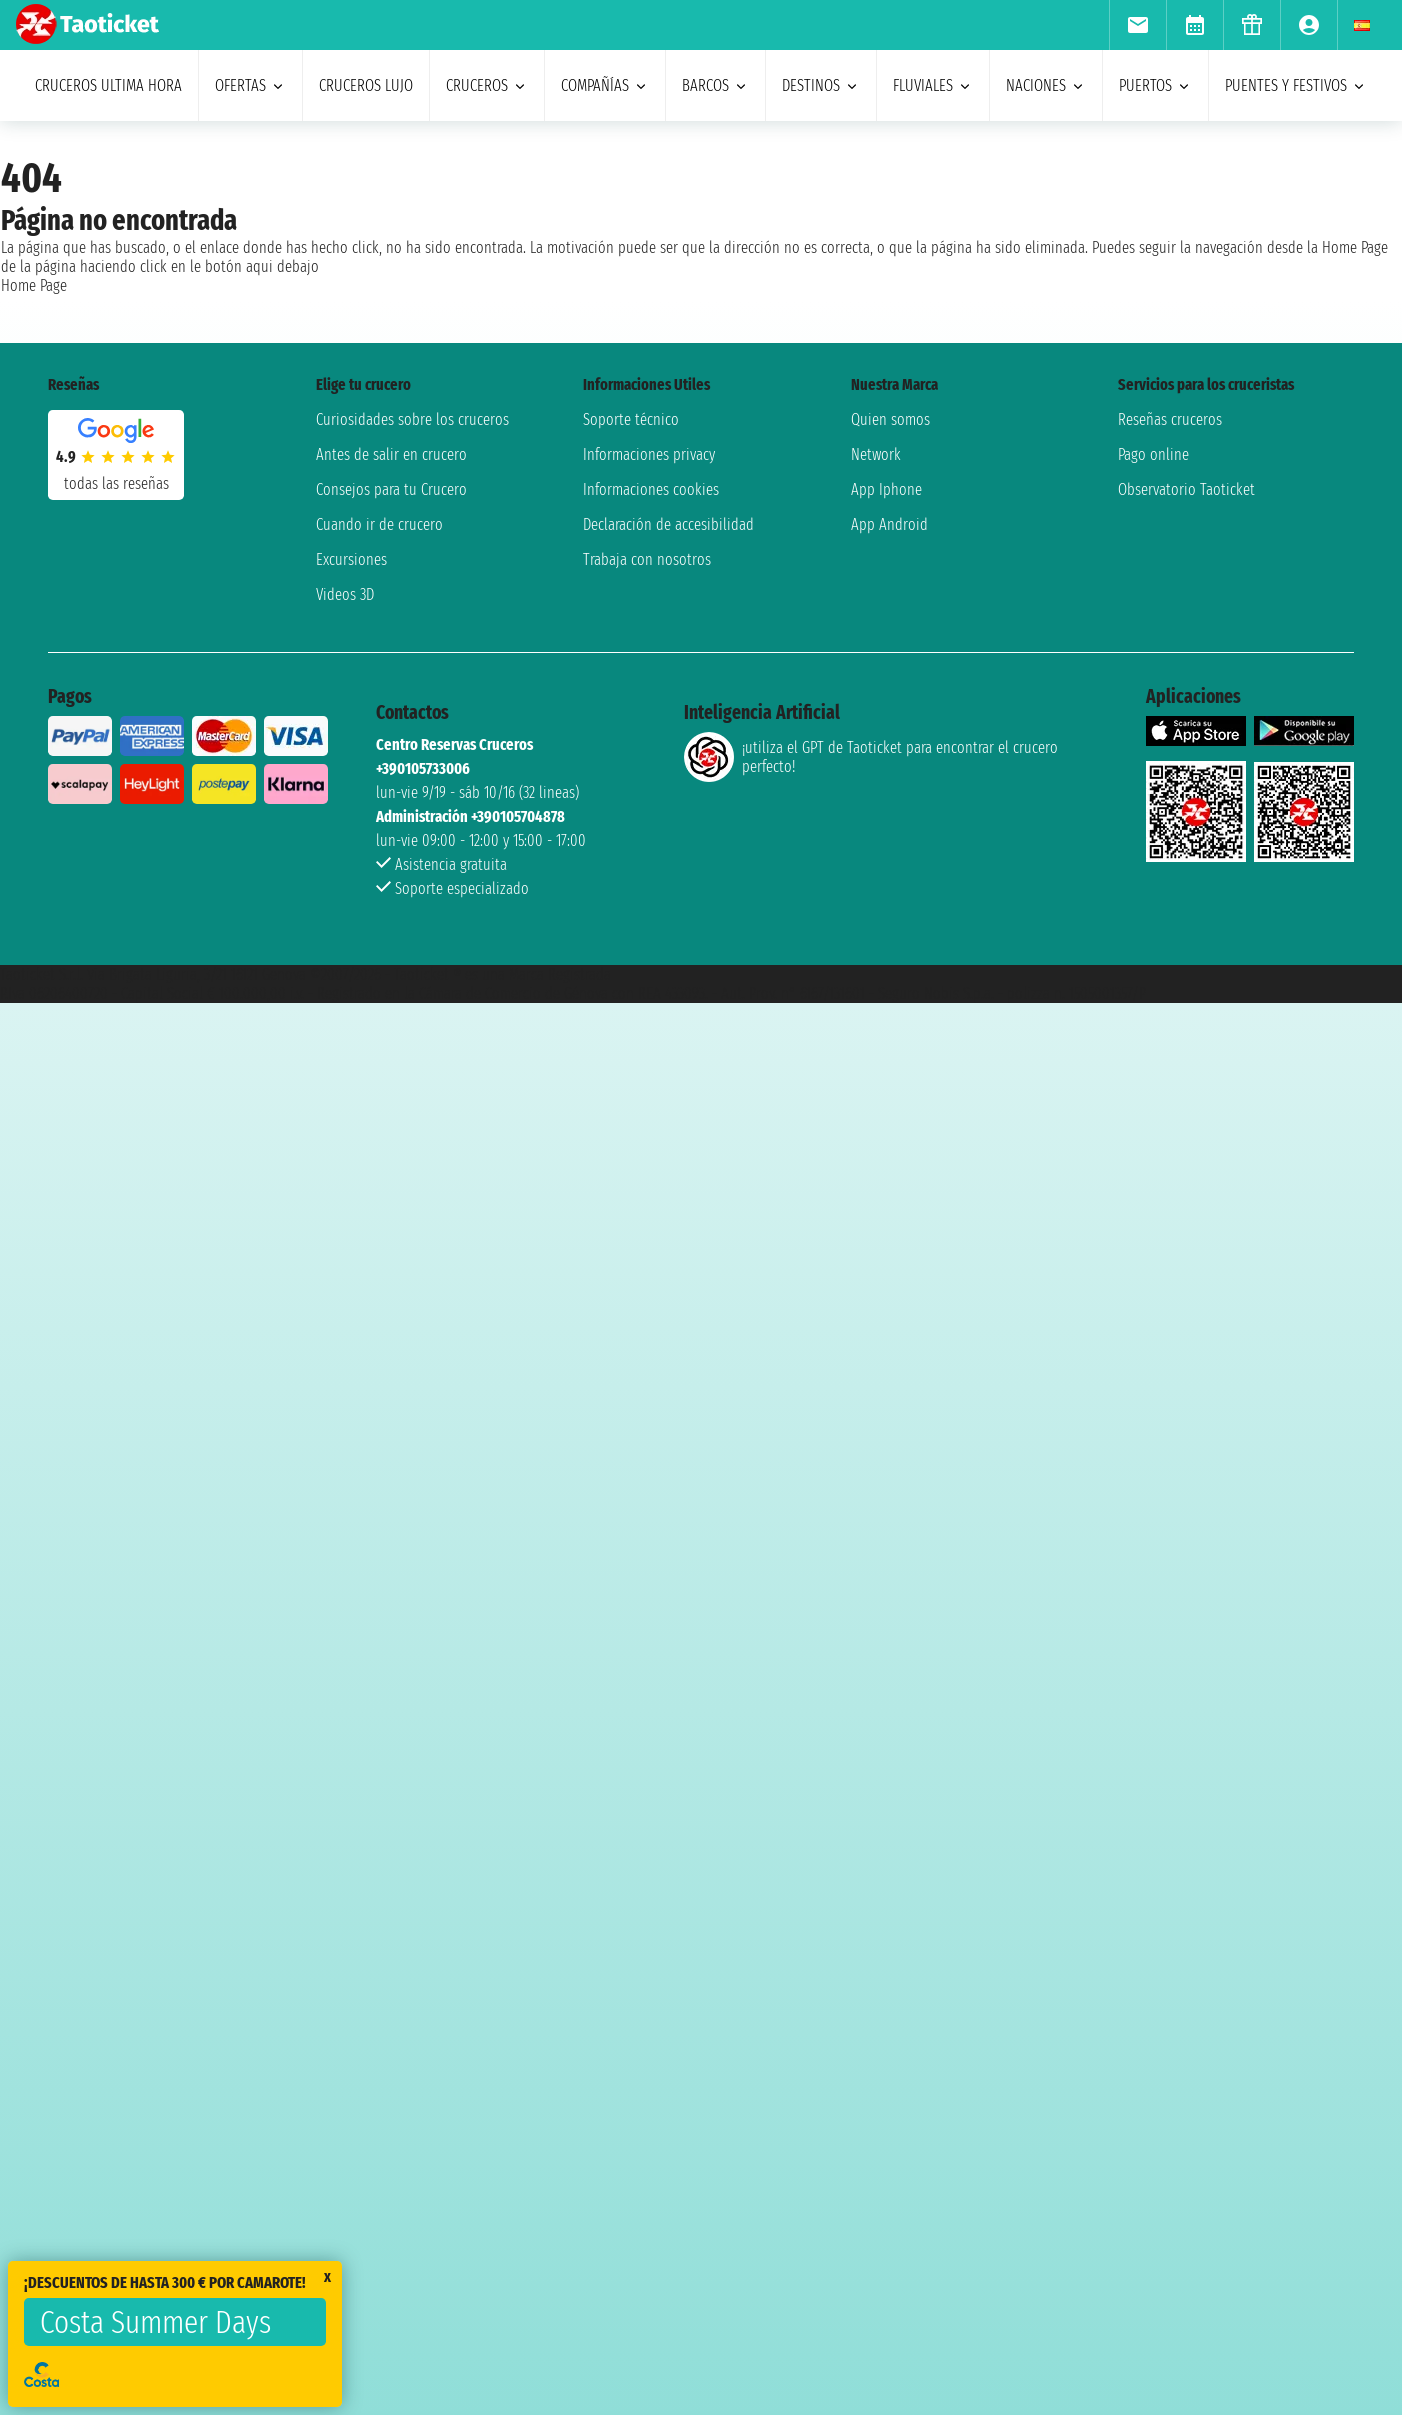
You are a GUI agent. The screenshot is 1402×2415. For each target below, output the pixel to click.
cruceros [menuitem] (487, 85)
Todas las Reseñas (116, 483)
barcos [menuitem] (715, 85)
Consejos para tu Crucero (391, 489)
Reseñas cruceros (1170, 419)
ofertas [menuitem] (250, 85)
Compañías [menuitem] (605, 85)
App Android (889, 524)
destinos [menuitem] (821, 85)
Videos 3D (345, 594)
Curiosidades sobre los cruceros (412, 419)
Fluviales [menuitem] (933, 85)
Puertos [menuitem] (1155, 85)
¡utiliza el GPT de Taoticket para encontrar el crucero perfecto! (871, 757)
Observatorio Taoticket (1186, 489)
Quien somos (890, 419)
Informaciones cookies (651, 489)
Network (876, 454)
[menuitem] (1137, 25)
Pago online (1153, 454)
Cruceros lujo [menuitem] (366, 85)
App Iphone (886, 489)
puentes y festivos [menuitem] (1296, 85)
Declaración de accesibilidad (668, 524)
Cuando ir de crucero (379, 524)
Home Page (34, 285)
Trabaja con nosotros (647, 559)
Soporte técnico (631, 419)
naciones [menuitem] (1046, 85)
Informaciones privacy (649, 454)
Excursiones (351, 559)
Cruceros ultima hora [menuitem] (108, 85)
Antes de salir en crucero (391, 454)
